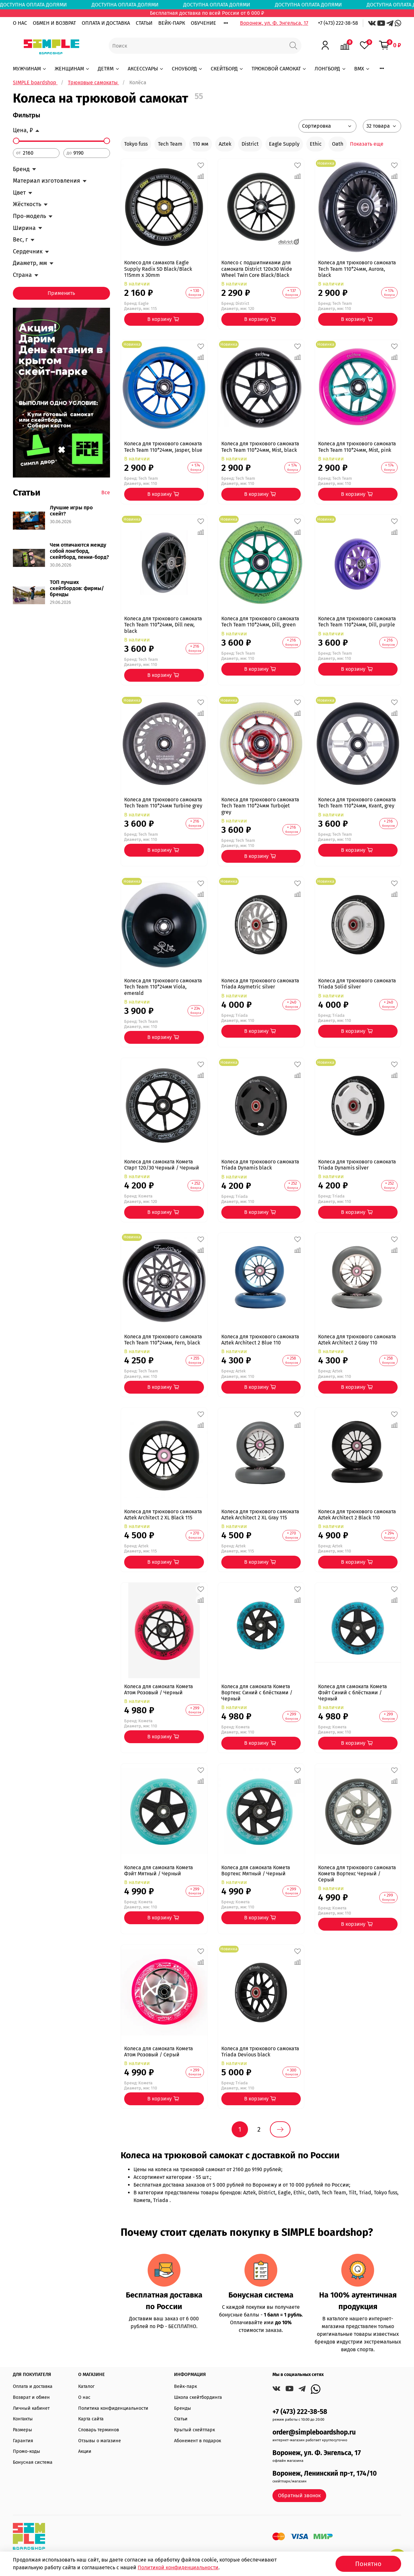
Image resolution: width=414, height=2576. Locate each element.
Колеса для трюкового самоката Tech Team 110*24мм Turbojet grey (260, 805)
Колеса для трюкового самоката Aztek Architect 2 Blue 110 (260, 1340)
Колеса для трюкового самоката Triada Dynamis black (260, 1165)
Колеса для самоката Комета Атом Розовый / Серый (158, 2051)
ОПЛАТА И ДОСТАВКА (106, 23)
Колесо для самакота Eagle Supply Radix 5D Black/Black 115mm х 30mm (158, 268)
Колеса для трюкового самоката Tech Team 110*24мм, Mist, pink (357, 447)
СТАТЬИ (144, 23)
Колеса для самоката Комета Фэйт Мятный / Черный (158, 1870)
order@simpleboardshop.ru (314, 2432)
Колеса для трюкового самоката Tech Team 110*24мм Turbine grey (163, 802)
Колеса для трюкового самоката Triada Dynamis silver (357, 1165)
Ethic (316, 144)
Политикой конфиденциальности (178, 2567)
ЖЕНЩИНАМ (72, 69)
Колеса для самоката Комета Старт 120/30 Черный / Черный (161, 1165)
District (250, 144)
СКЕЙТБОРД (227, 69)
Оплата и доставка (32, 2386)
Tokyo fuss (136, 144)
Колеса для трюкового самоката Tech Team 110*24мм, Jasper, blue (163, 447)
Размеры (22, 2430)
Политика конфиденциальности (113, 2408)
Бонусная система (32, 2462)
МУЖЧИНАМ (30, 69)
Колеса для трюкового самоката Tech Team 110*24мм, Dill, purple (357, 621)
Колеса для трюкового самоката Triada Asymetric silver (260, 984)
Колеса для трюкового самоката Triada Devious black (260, 2051)
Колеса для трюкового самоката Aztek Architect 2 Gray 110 (357, 1340)
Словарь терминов (98, 2430)
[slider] (16, 141)
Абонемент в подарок (197, 2441)
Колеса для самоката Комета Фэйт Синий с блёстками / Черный (352, 1692)
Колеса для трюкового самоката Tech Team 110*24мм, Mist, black (260, 447)
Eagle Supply (284, 144)
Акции (84, 2451)
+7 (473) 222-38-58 (338, 23)
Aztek (225, 144)
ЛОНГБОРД (330, 69)
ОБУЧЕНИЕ (203, 23)
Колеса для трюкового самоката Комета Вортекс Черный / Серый (357, 1873)
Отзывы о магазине (99, 2441)
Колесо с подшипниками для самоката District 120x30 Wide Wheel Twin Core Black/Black (256, 268)
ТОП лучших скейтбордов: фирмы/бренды (77, 588)
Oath (337, 144)
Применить (61, 293)
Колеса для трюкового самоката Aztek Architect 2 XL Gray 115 (260, 1514)
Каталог (86, 2386)
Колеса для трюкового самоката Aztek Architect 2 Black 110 (357, 1514)
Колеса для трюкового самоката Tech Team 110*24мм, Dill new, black (163, 624)
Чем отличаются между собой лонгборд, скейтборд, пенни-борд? (79, 551)
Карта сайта (91, 2419)
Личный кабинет (31, 2408)
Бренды (182, 2408)
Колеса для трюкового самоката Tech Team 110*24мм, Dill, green (260, 621)
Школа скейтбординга (198, 2397)
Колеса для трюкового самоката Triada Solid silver (357, 984)
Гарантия (23, 2441)
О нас (84, 2397)
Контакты (23, 2419)
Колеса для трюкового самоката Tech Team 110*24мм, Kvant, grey (357, 802)
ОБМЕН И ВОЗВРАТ (54, 23)
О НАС (20, 23)
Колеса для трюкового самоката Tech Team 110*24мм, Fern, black (163, 1340)
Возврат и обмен (31, 2397)
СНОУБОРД (187, 69)
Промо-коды (26, 2451)
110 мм (200, 144)
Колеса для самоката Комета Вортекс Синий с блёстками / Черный (256, 1692)
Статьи (181, 2419)
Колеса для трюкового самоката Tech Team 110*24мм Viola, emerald (163, 987)
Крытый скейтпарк (194, 2430)
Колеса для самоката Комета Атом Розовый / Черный (158, 1689)
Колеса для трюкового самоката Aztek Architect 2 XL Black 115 (163, 1514)
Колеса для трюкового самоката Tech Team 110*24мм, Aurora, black (357, 268)
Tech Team (170, 144)
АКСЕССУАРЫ (146, 69)
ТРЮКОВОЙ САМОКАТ (279, 69)
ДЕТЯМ (109, 69)
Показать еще (366, 144)
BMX (362, 69)
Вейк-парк (185, 2386)
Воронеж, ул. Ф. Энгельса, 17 (274, 23)
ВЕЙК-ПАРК (171, 23)
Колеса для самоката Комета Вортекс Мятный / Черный (255, 1870)
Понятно (368, 2564)
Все (105, 492)
